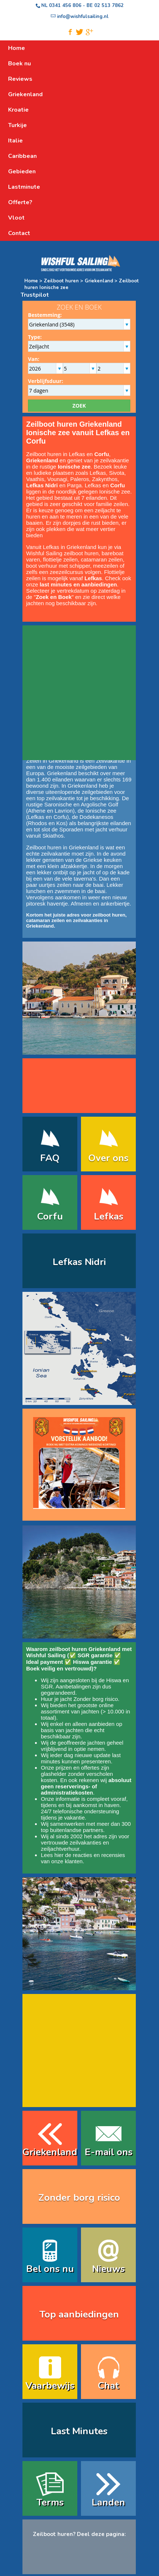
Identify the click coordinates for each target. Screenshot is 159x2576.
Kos (61, 823)
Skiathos (53, 835)
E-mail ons (108, 2152)
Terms (50, 2502)
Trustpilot (35, 295)
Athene (37, 811)
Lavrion (64, 811)
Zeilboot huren (61, 281)
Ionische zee (100, 811)
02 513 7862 (109, 5)
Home (31, 281)
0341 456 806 (65, 5)
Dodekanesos (96, 817)
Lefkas (36, 817)
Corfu (60, 817)
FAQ (50, 1158)
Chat (108, 2385)
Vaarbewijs (49, 2385)
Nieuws (108, 2268)
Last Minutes (79, 2431)
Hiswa (113, 1680)
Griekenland (99, 281)
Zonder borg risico (95, 1699)
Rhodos (37, 823)
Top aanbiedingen (79, 2314)
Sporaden (71, 829)
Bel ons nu (50, 2268)
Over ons (108, 1158)
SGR (47, 1686)
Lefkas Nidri (79, 1262)
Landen (108, 2502)
